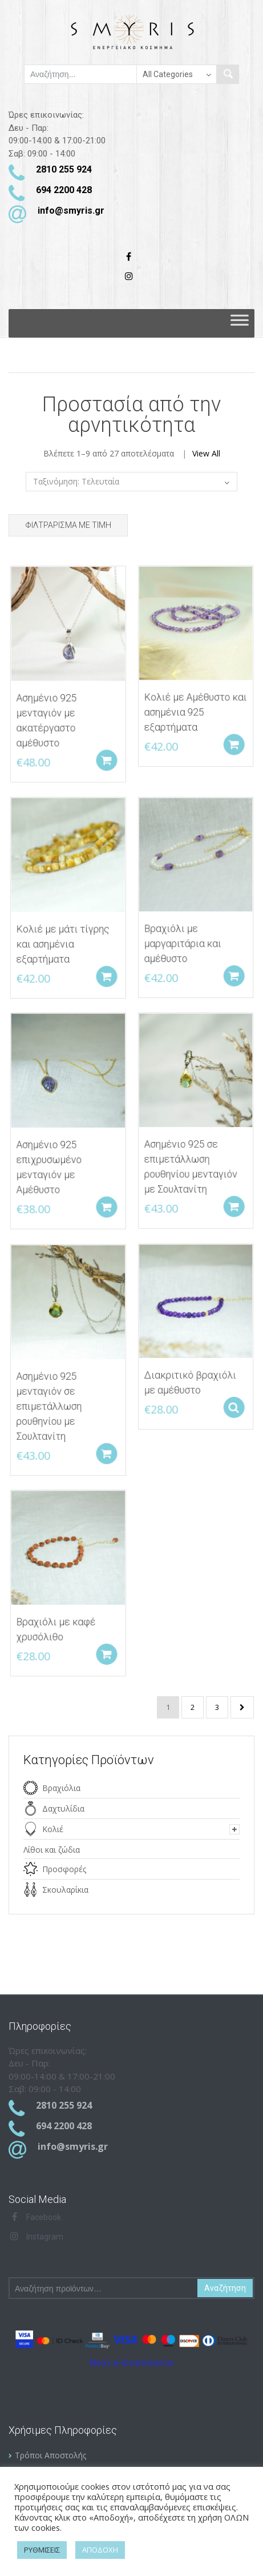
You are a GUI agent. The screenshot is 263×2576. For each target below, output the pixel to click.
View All (206, 453)
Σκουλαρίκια (65, 1889)
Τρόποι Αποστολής (50, 2455)
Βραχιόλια (61, 1787)
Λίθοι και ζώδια (51, 1849)
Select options (233, 1402)
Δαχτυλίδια (63, 1808)
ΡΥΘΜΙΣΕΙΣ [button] (42, 2550)
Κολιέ (52, 1829)
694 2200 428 (64, 190)
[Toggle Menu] (239, 323)
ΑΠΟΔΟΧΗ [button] (100, 2550)
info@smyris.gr (71, 210)
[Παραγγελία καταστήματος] (131, 481)
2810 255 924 (64, 169)
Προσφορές (64, 1869)
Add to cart (105, 754)
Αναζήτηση (225, 2288)
